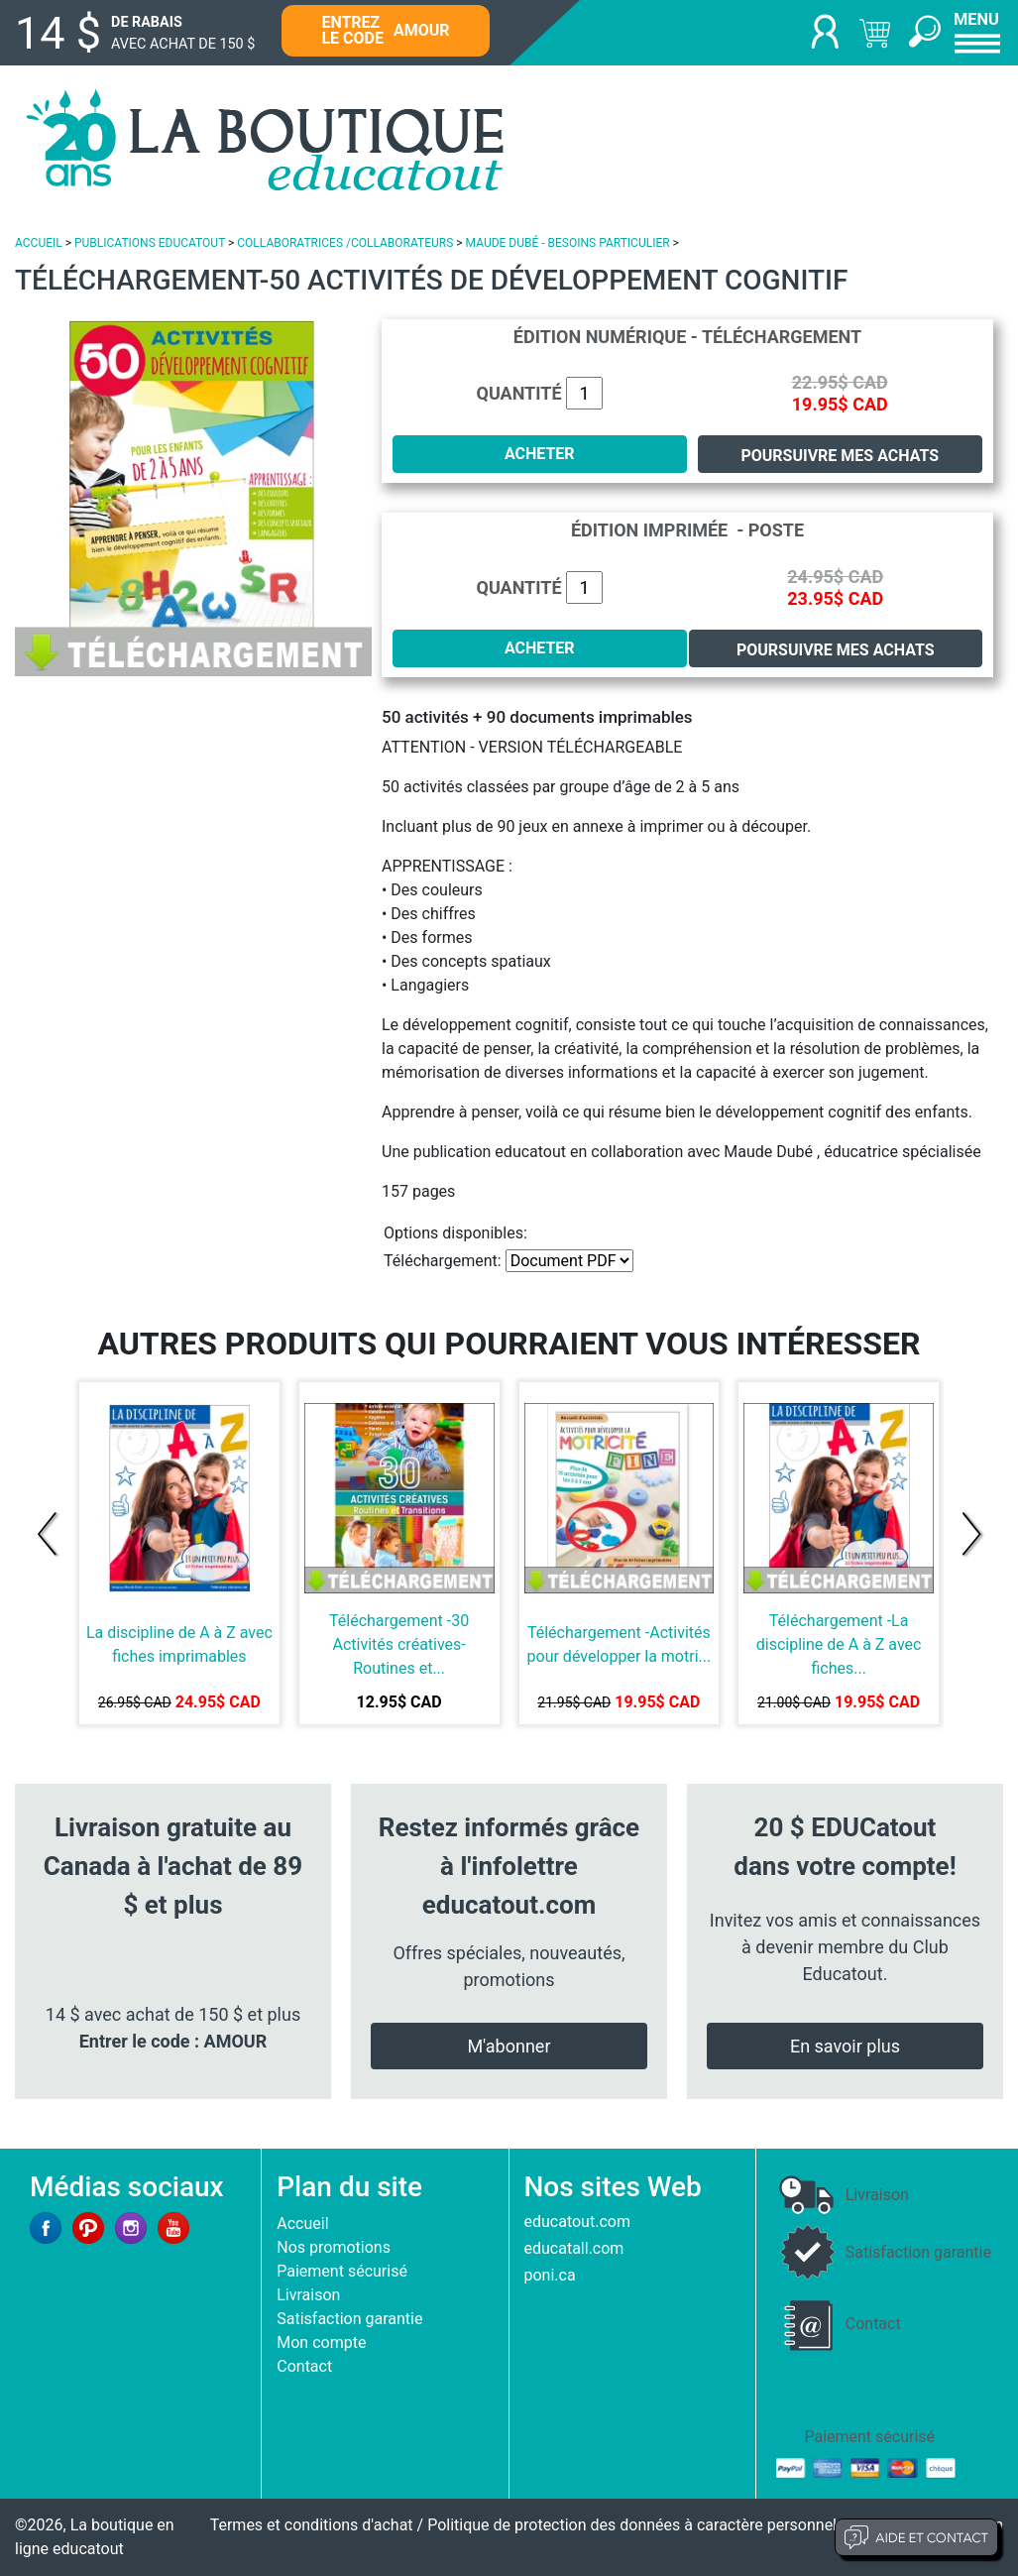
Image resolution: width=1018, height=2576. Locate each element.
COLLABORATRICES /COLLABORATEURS (345, 243)
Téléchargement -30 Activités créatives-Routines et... (399, 1644)
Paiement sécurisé (342, 2271)
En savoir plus (845, 2046)
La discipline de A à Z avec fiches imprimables (179, 1644)
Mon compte (321, 2342)
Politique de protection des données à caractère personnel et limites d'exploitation (715, 2525)
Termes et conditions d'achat (311, 2525)
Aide (916, 2537)
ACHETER (540, 453)
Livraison (308, 2294)
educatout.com (577, 2221)
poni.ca (550, 2275)
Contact (304, 2366)
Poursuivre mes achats (839, 455)
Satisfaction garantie (349, 2318)
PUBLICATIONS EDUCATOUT (149, 243)
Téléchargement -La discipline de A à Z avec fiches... (839, 1644)
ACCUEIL (38, 243)
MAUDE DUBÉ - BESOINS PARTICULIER (568, 243)
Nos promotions (334, 2247)
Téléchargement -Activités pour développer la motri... (619, 1644)
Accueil (302, 2223)
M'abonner (508, 2046)
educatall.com (574, 2248)
